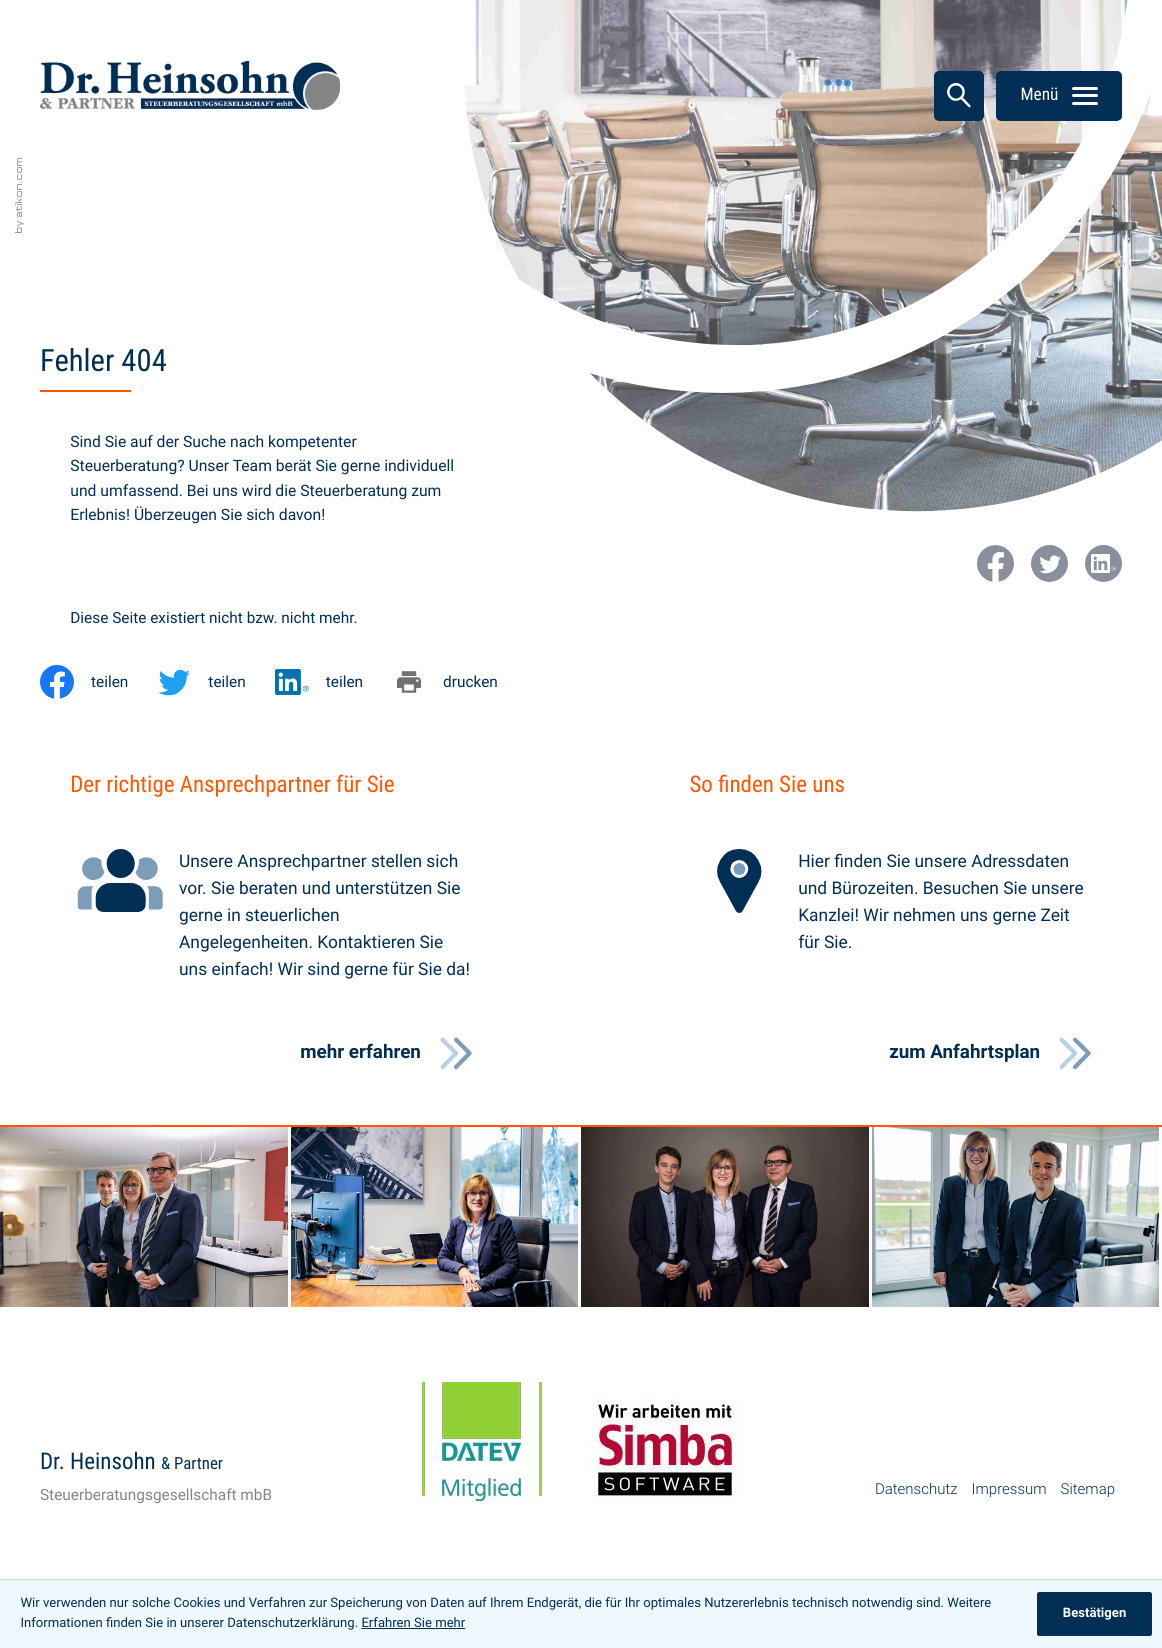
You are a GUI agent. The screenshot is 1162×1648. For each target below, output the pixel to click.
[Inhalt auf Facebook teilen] (98, 682)
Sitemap (1088, 1489)
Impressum (1009, 1489)
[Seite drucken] (459, 682)
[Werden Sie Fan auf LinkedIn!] (1103, 563)
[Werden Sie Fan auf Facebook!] (995, 563)
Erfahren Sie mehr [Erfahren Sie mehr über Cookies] (413, 1623)
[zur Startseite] (190, 90)
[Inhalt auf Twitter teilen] (215, 682)
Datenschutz (916, 1489)
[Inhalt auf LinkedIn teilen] (333, 682)
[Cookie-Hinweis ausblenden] (1094, 1614)
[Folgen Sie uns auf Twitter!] (1049, 563)
